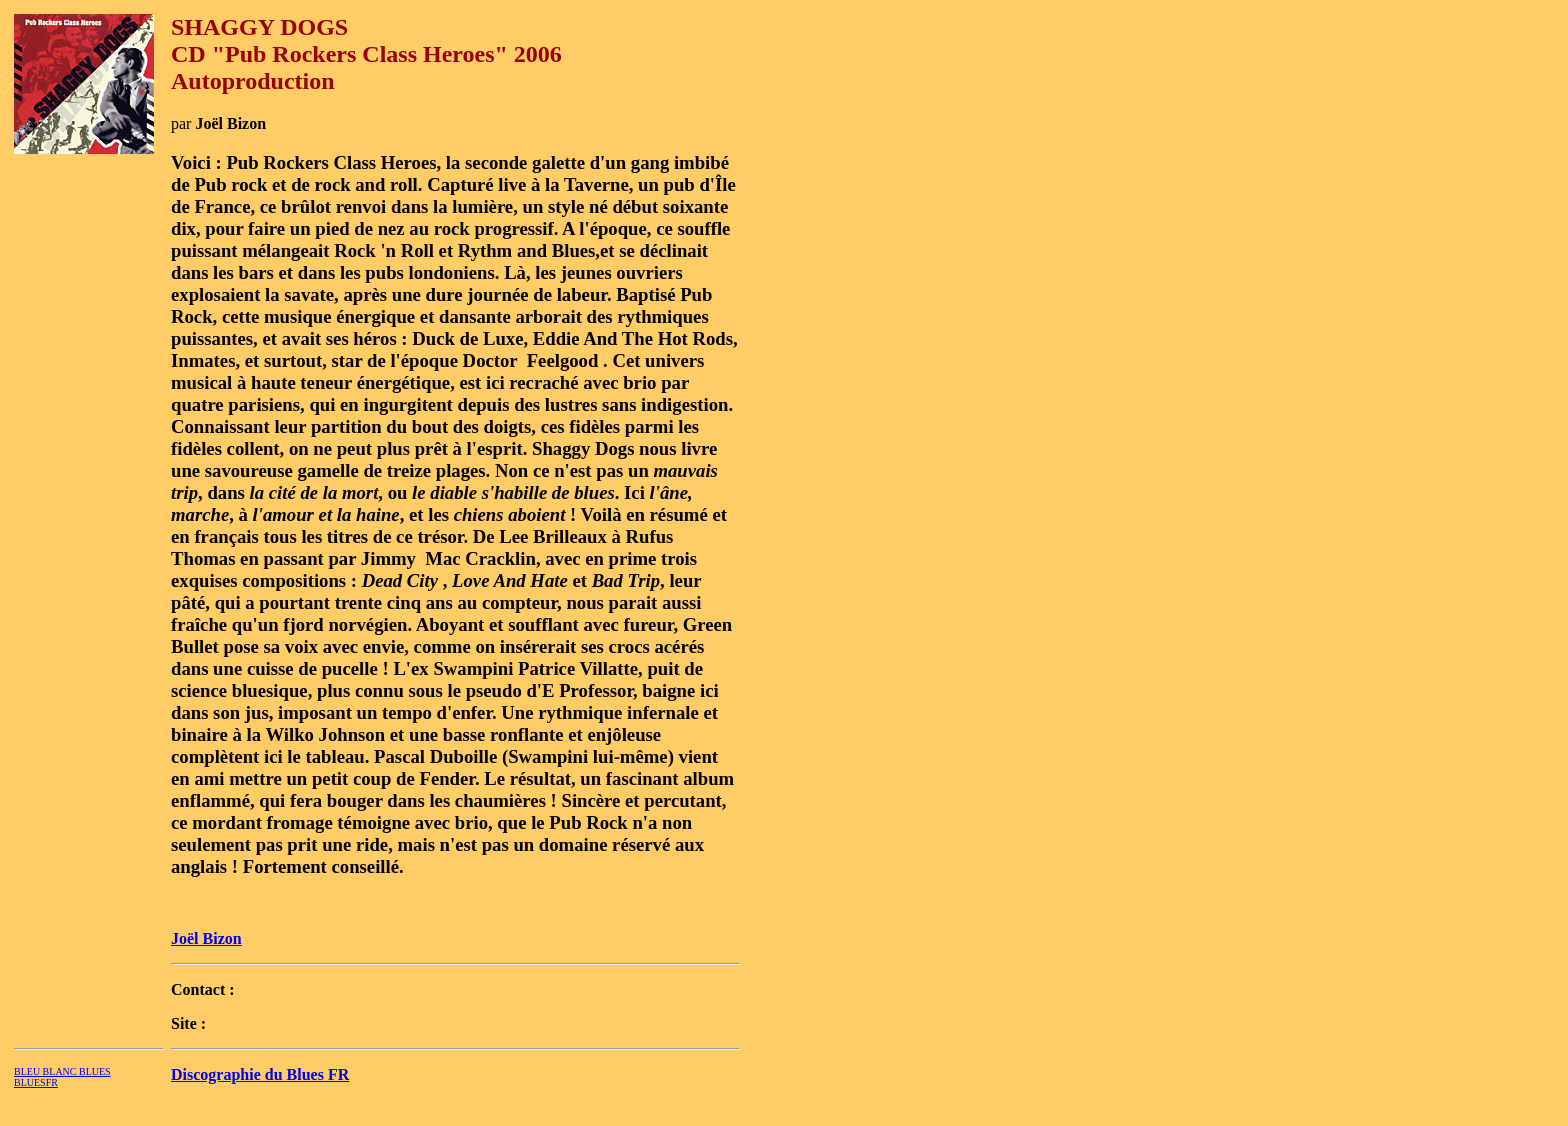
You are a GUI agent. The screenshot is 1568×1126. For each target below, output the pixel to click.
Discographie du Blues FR (260, 1074)
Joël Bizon (206, 938)
